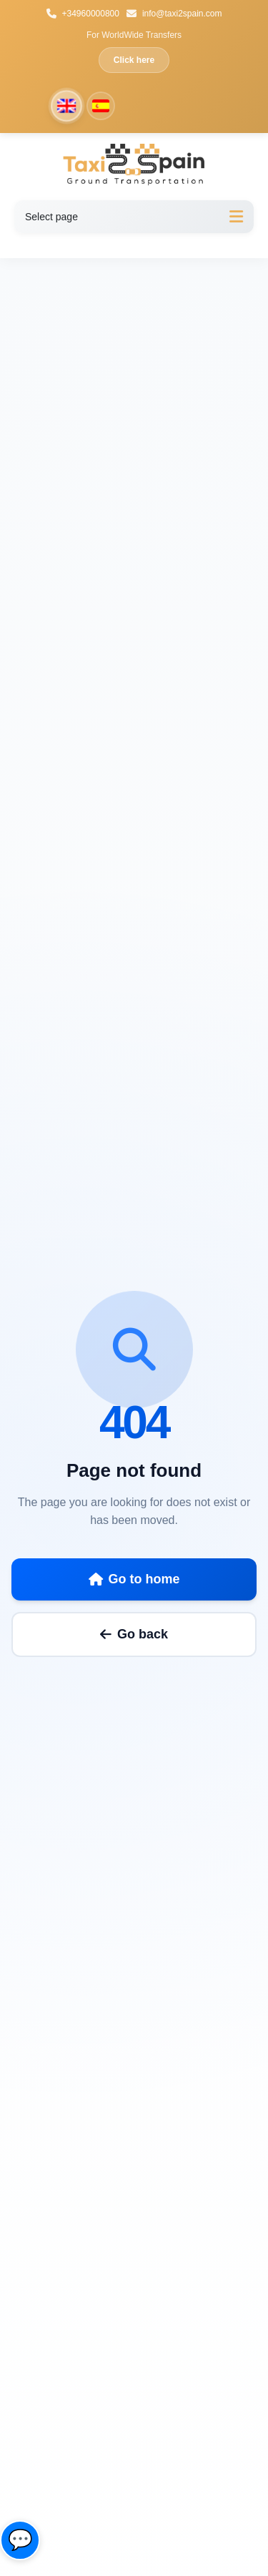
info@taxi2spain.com (174, 14)
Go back (134, 1634)
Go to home (134, 1579)
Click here (134, 60)
